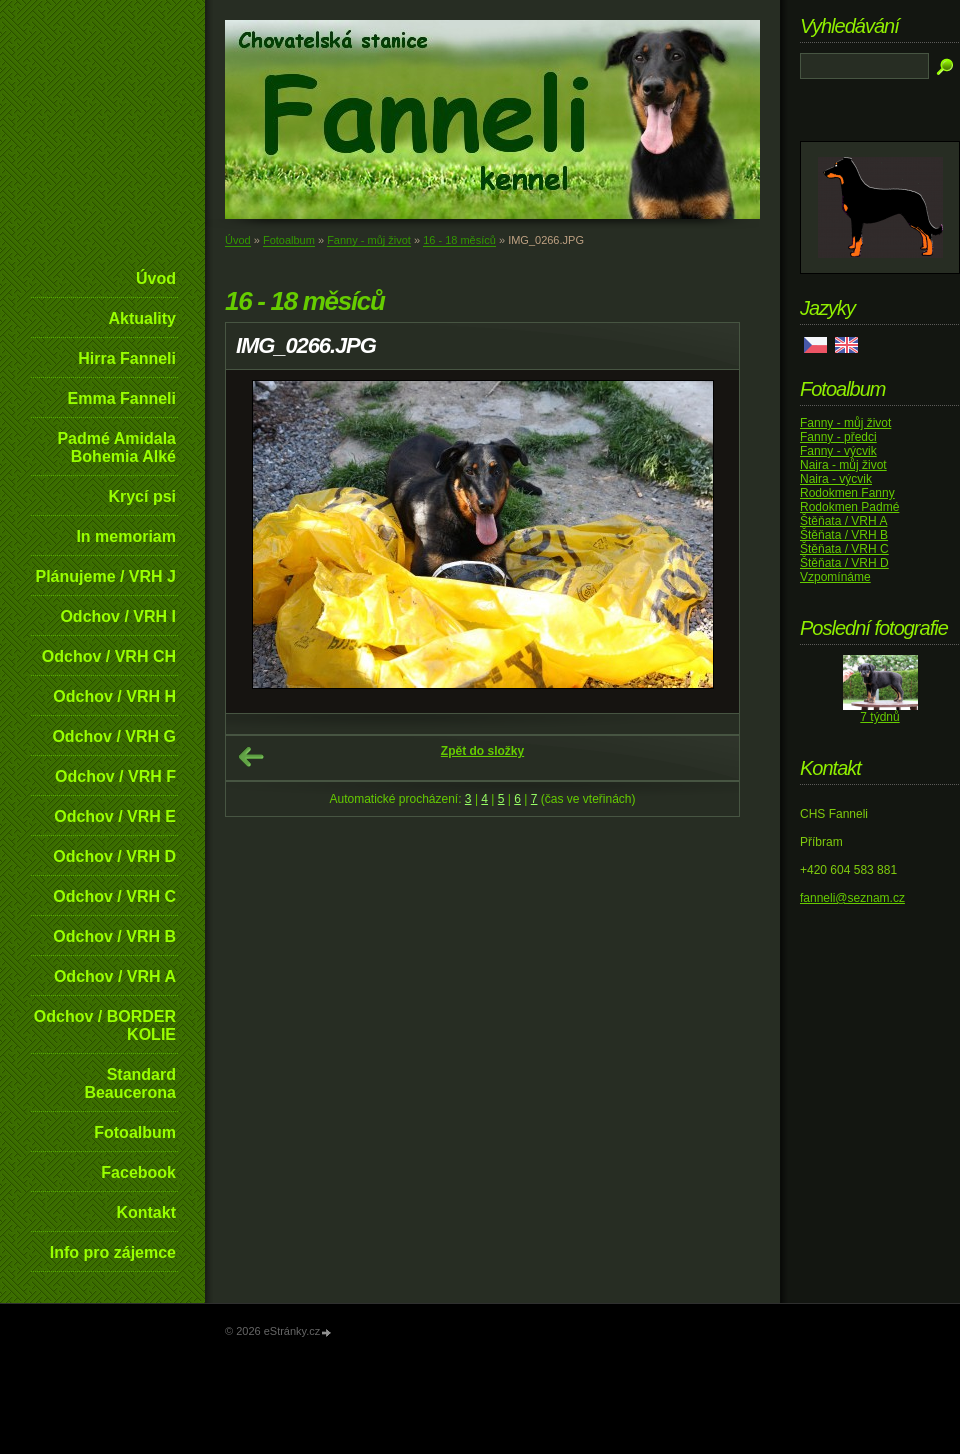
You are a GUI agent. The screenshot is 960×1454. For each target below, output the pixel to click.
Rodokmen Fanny (847, 493)
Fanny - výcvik (838, 451)
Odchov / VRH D (114, 856)
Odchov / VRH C (114, 896)
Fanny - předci (838, 437)
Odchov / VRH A (115, 976)
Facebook (138, 1172)
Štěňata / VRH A (843, 521)
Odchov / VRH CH (109, 656)
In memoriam (126, 536)
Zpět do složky (482, 751)
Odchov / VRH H (114, 696)
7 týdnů (879, 717)
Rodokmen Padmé (849, 507)
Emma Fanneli (122, 398)
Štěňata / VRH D (844, 563)
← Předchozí (251, 757)
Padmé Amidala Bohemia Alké (116, 447)
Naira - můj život (843, 465)
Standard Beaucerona (130, 1083)
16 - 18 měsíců (459, 240)
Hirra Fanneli (127, 358)
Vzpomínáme (835, 577)
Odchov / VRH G (114, 736)
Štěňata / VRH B (844, 535)
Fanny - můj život (369, 240)
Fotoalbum (135, 1132)
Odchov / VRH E (115, 816)
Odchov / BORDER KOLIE (105, 1025)
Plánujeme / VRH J (106, 576)
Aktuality (142, 318)
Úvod (156, 278)
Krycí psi (142, 496)
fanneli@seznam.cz (852, 898)
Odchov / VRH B (114, 936)
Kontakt (146, 1212)
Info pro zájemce (113, 1252)
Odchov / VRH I (118, 616)
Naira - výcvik (836, 479)
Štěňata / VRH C (844, 549)
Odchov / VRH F (115, 776)
